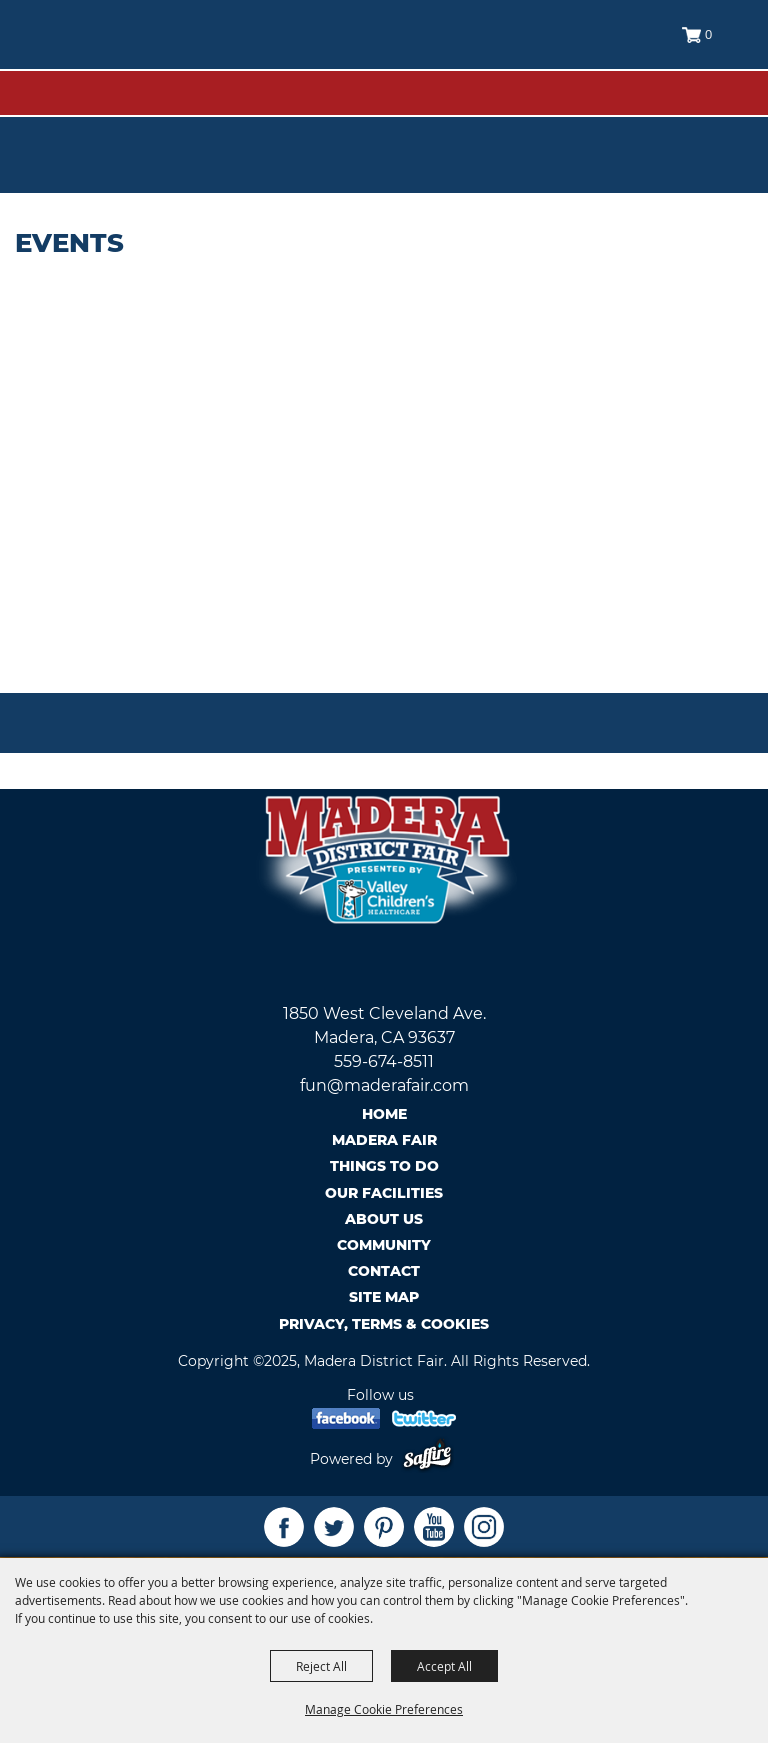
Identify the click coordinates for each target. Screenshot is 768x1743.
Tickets (715, 122)
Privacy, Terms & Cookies (384, 1324)
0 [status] (708, 34)
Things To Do (384, 1166)
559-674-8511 (384, 1061)
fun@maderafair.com (384, 1085)
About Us (384, 1219)
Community (384, 1245)
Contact (384, 1271)
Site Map (384, 1297)
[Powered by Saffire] (431, 1459)
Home (384, 1114)
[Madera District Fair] (109, 50)
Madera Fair (384, 1140)
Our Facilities (384, 1193)
